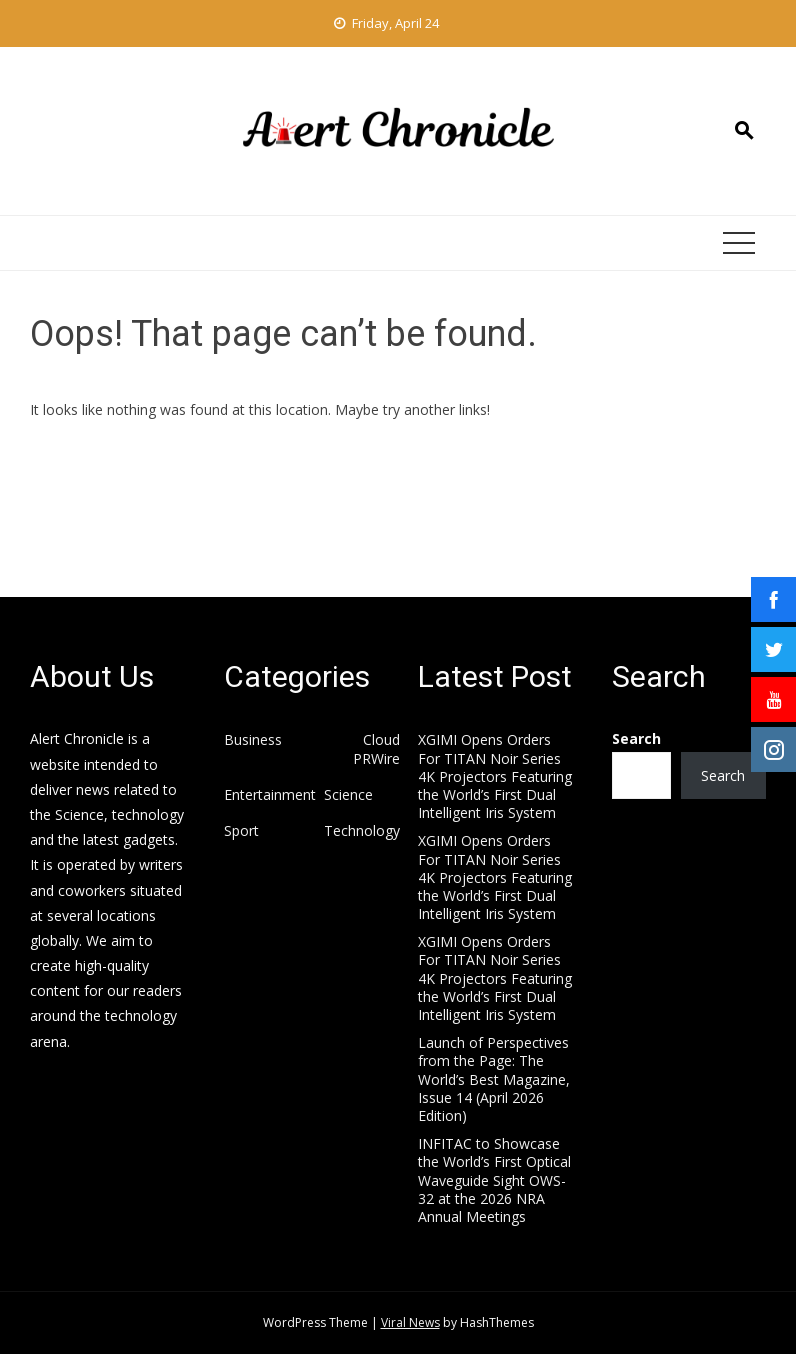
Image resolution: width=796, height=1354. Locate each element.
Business (253, 740)
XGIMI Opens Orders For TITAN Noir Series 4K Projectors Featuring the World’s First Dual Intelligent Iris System (495, 776)
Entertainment (270, 795)
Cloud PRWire (376, 749)
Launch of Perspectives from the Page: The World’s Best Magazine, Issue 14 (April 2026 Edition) (494, 1079)
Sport (241, 831)
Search (636, 738)
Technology (362, 831)
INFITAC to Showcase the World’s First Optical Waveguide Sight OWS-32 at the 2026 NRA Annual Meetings (494, 1180)
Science (348, 795)
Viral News (410, 1322)
